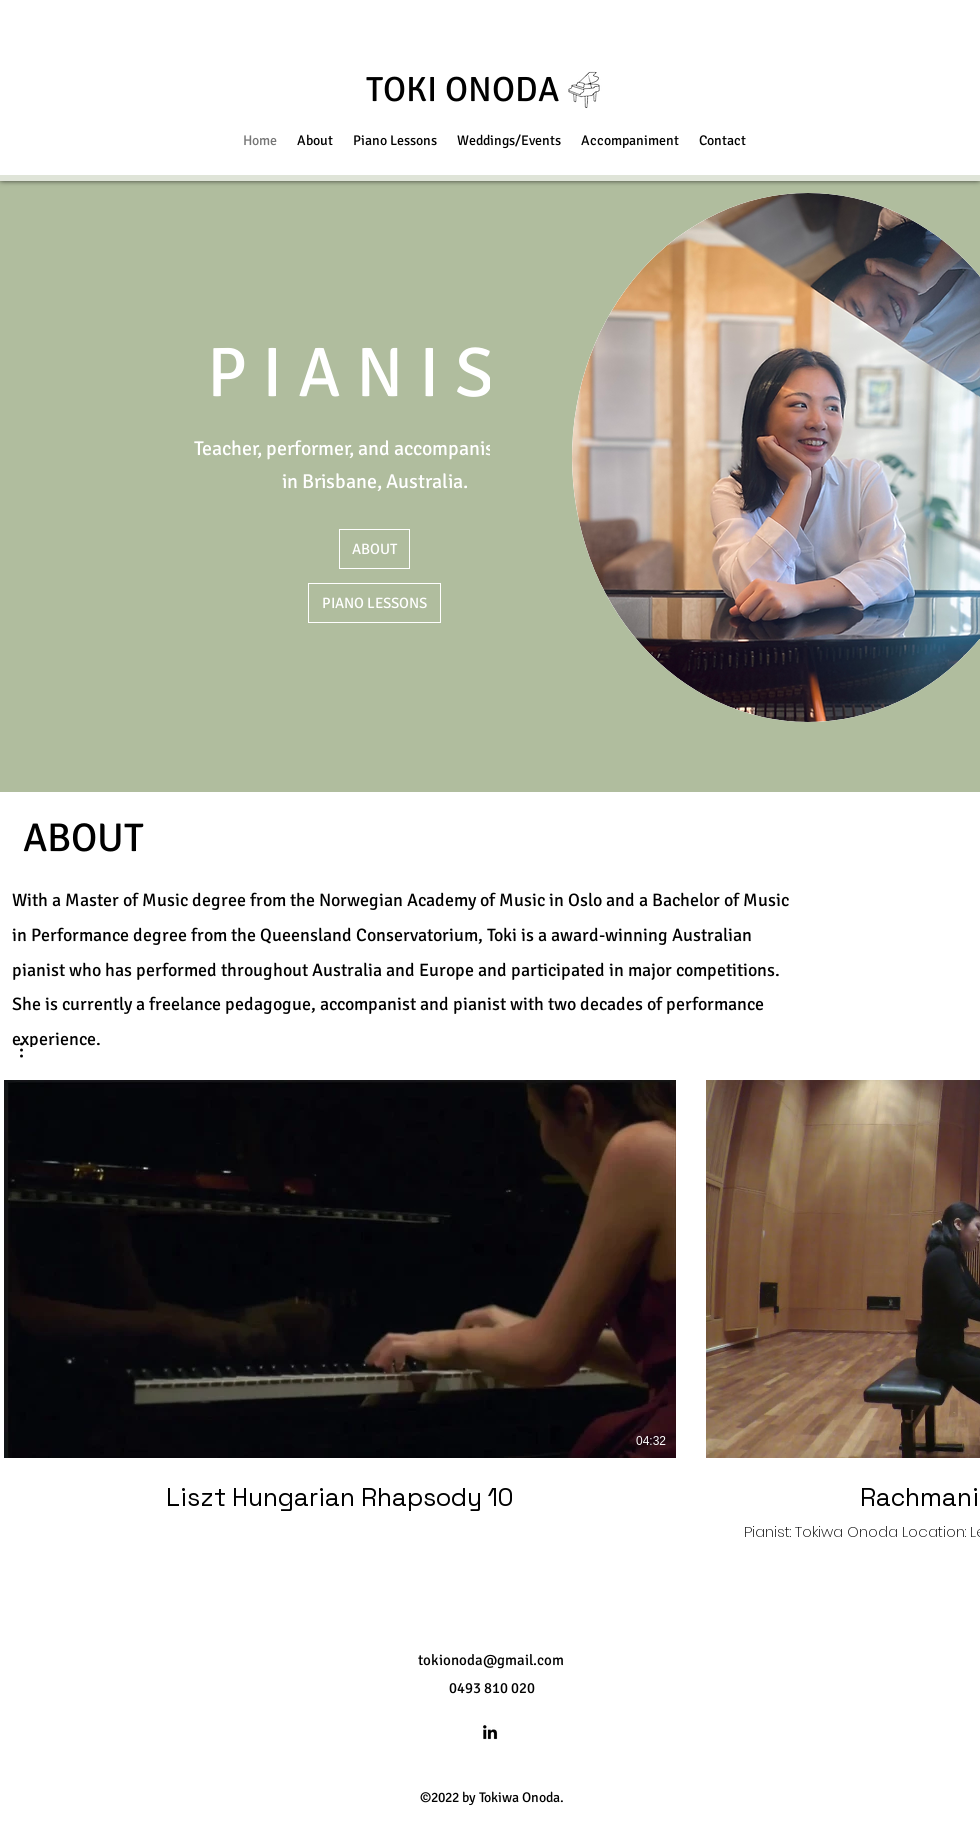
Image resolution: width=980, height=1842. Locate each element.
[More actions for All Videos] (31, 1050)
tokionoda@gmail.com (491, 1660)
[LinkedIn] (490, 1732)
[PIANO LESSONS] (374, 603)
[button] (31, 1050)
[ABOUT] (374, 549)
